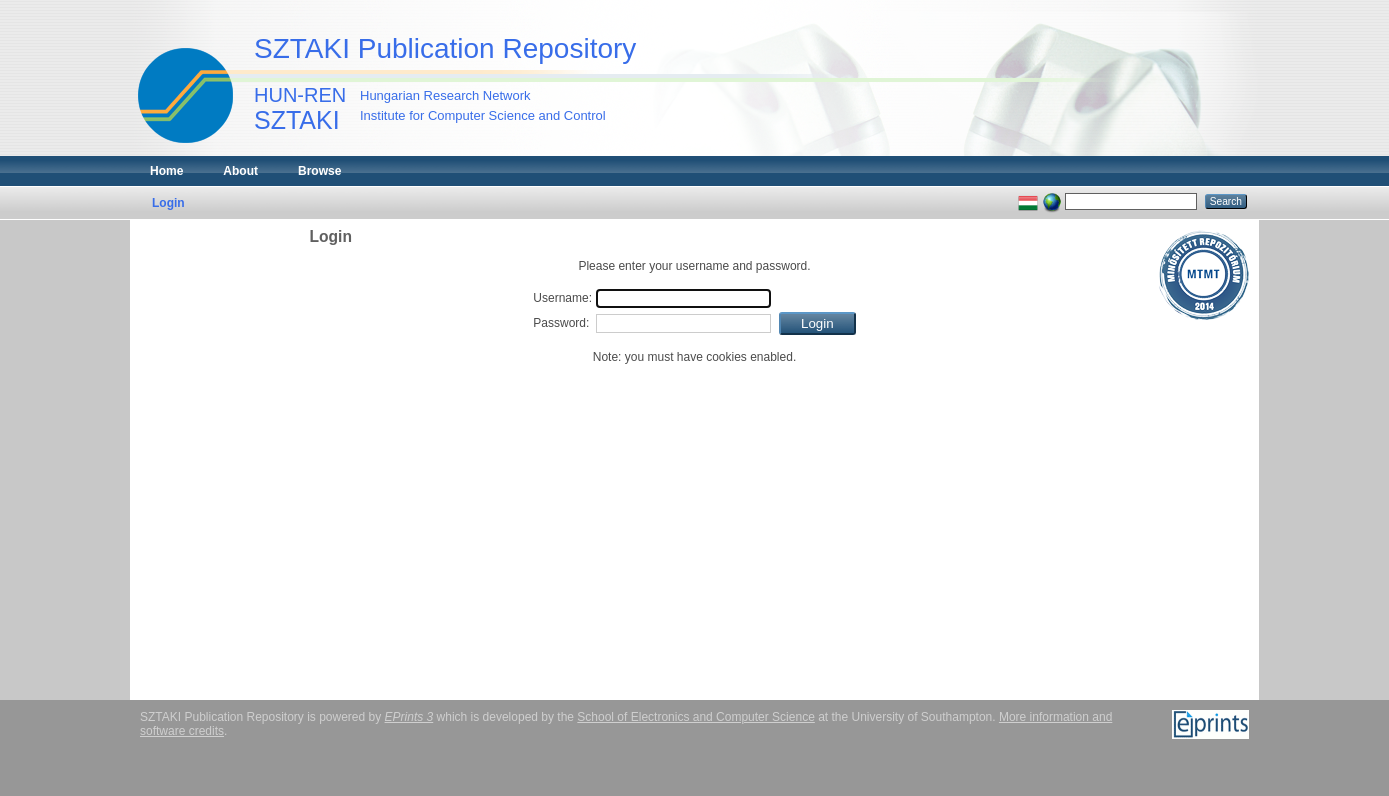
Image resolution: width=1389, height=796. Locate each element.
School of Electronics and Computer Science (695, 717)
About (240, 171)
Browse (319, 171)
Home (166, 171)
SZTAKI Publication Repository (445, 48)
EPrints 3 (409, 717)
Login (168, 203)
